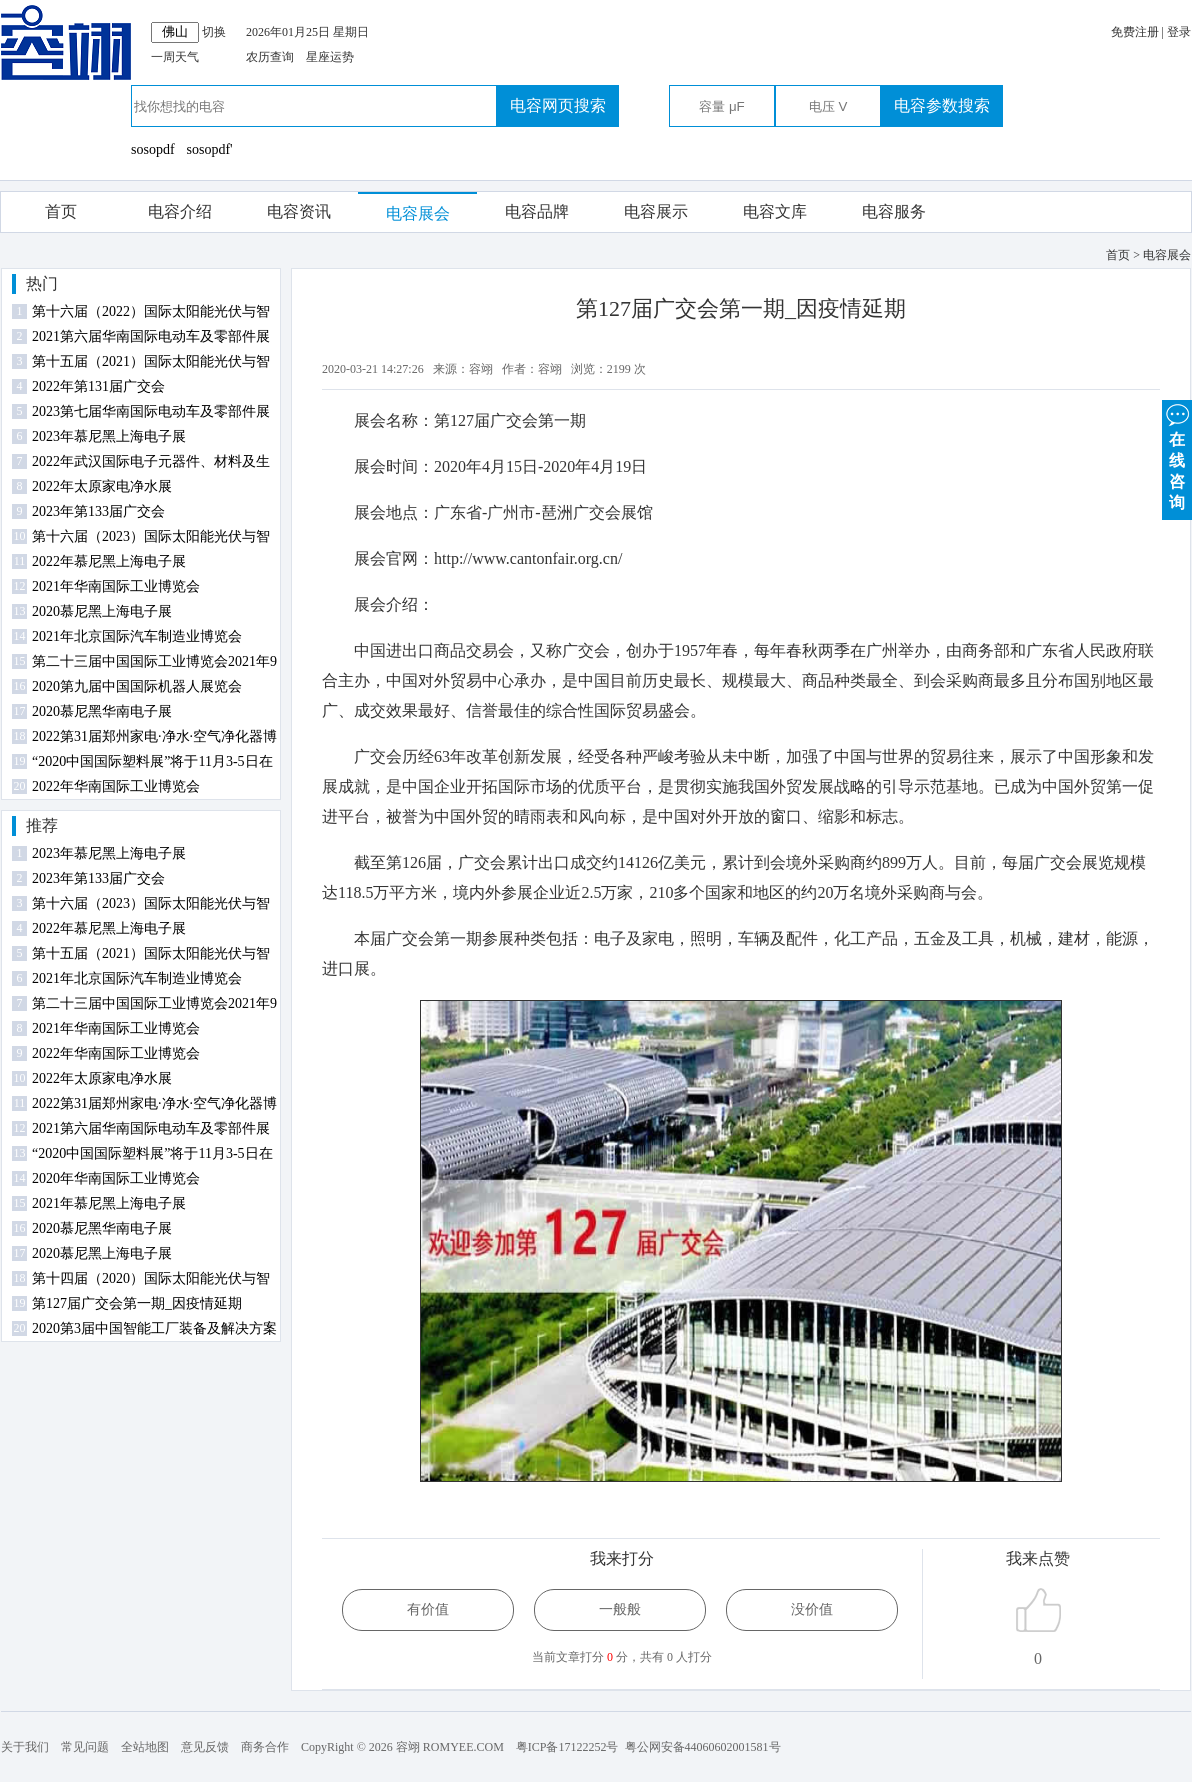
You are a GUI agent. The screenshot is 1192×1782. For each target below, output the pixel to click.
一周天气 (175, 57)
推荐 (42, 825)
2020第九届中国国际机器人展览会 (137, 686)
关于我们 (25, 1747)
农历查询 (270, 57)
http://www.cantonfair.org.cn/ (528, 558)
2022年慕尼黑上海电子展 (109, 561)
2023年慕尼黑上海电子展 (109, 436)
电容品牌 (537, 211)
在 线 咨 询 (1177, 455)
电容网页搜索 (558, 105)
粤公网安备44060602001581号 (703, 1747)
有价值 (428, 1609)
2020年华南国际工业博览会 (116, 1178)
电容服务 (894, 211)
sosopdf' (210, 149)
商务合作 (265, 1747)
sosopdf (153, 149)
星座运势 (330, 57)
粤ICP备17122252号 (567, 1747)
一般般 (620, 1609)
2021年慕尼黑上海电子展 (109, 1203)
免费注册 (1135, 32)
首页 (61, 211)
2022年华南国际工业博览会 (116, 786)
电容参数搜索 (942, 105)
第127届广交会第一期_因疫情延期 (137, 1303)
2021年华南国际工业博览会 (116, 586)
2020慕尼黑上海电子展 (102, 611)
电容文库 (775, 211)
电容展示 (656, 211)
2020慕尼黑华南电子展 (102, 711)
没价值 (812, 1609)
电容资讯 (299, 211)
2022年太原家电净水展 (102, 486)
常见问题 (85, 1747)
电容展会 (418, 213)
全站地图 (145, 1747)
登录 (1179, 32)
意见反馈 (205, 1747)
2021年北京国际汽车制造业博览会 (137, 636)
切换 (214, 32)
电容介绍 (180, 211)
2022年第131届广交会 (98, 386)
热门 (42, 283)
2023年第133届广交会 (98, 511)
